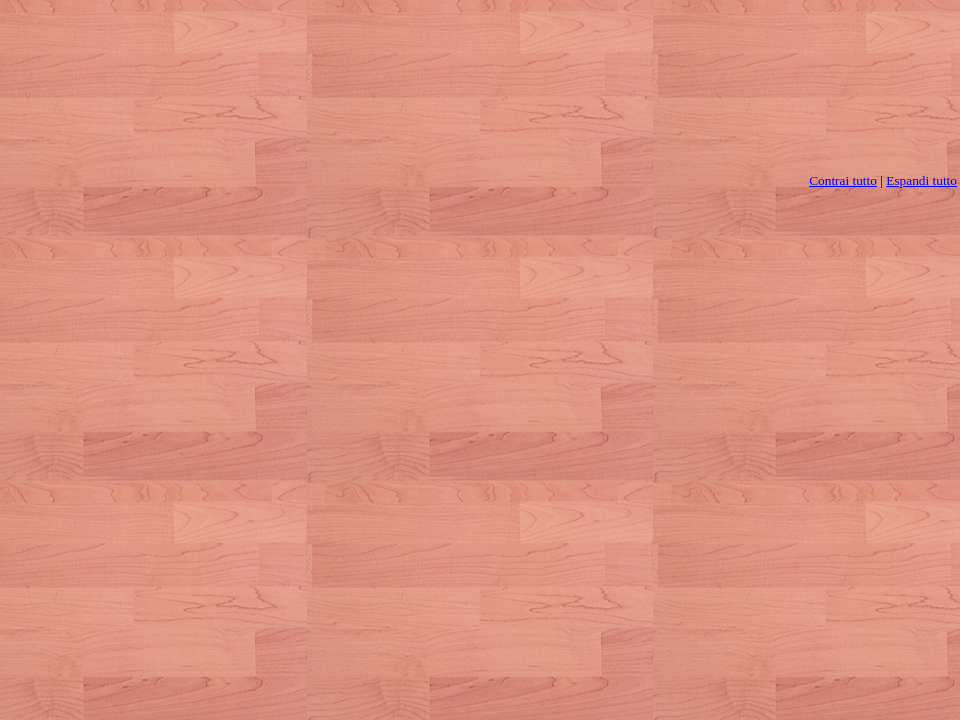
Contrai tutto (843, 180)
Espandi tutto (921, 180)
